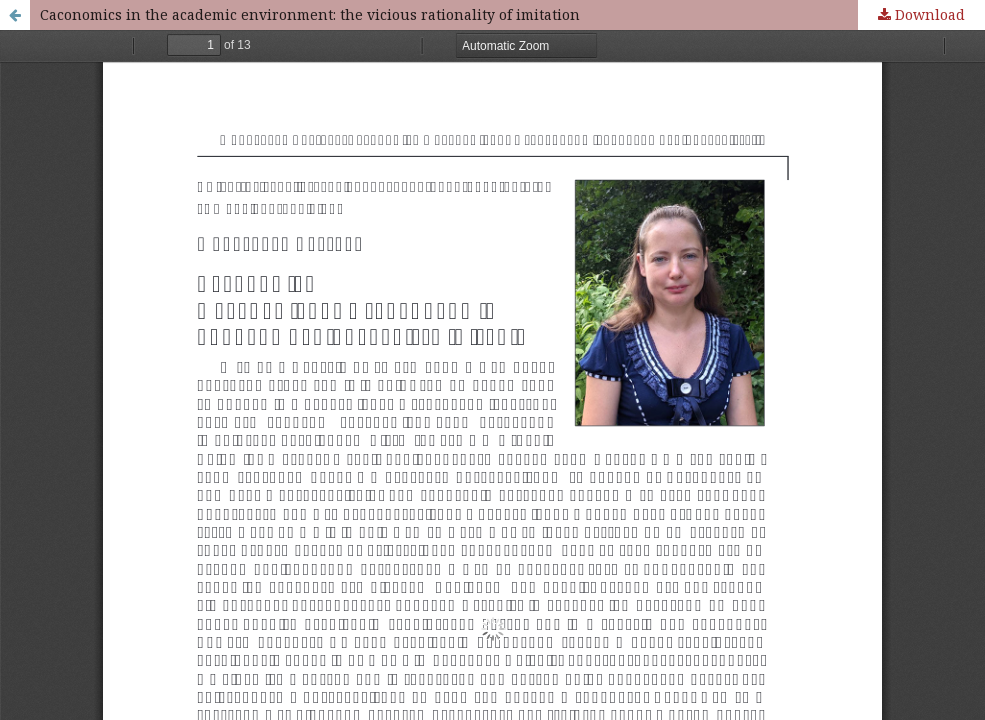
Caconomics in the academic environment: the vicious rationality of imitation (310, 14)
